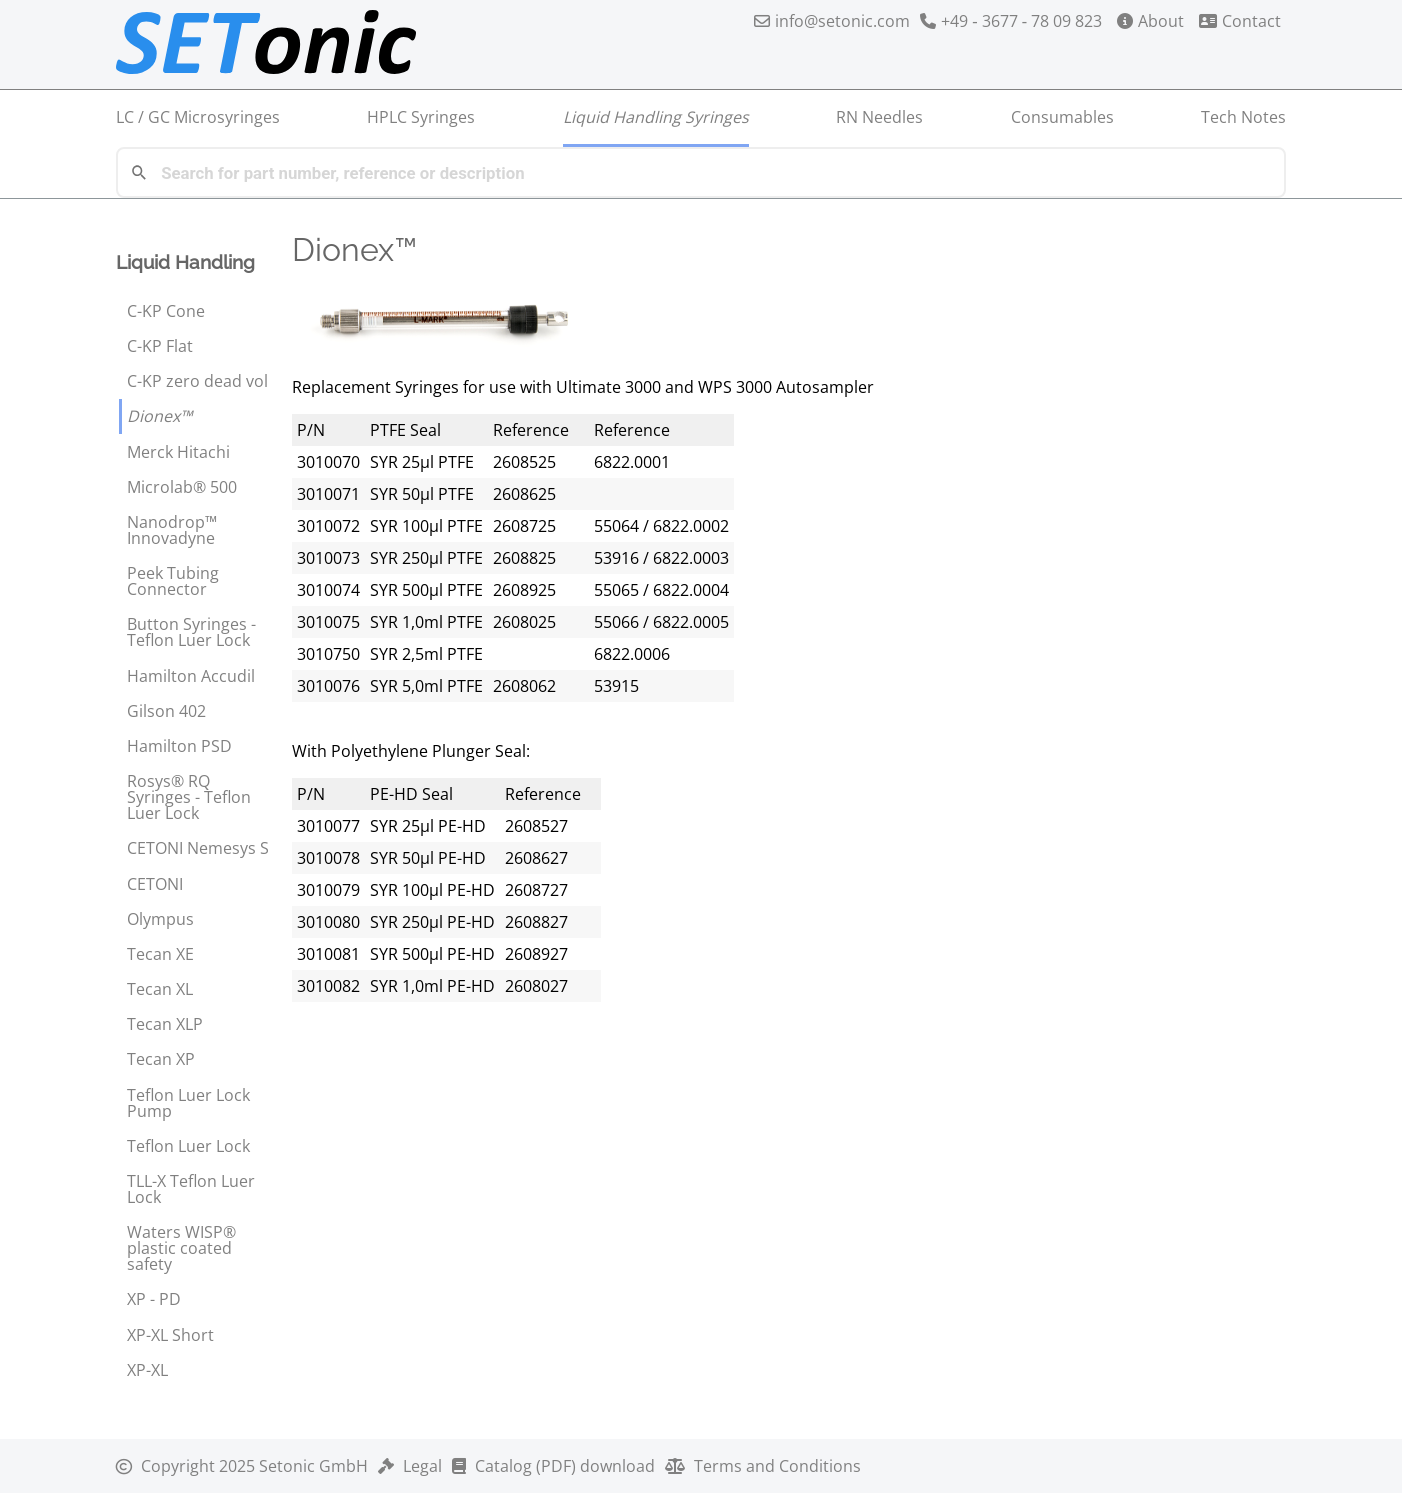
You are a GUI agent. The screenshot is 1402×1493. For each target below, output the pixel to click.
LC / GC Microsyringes (198, 117)
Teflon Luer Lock (188, 1146)
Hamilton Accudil (191, 676)
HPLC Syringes (421, 117)
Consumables (1062, 117)
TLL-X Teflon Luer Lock (191, 1189)
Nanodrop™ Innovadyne (172, 530)
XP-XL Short (170, 1335)
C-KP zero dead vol (197, 381)
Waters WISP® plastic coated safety (181, 1248)
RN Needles (879, 117)
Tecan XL (160, 989)
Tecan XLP (165, 1024)
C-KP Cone (166, 311)
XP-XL (147, 1370)
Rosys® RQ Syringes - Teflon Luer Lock (189, 797)
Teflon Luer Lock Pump (188, 1103)
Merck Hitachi (178, 452)
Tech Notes (1243, 117)
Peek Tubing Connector (173, 581)
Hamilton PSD (179, 746)
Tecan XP (161, 1059)
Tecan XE (160, 954)
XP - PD (154, 1299)
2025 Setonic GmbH (242, 1466)
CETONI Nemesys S (198, 848)
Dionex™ (159, 416)
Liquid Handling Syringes (656, 117)
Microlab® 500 (182, 487)
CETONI (155, 884)
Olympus (160, 919)
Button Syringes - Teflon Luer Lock (191, 632)
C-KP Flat (160, 346)
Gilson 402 (166, 711)
